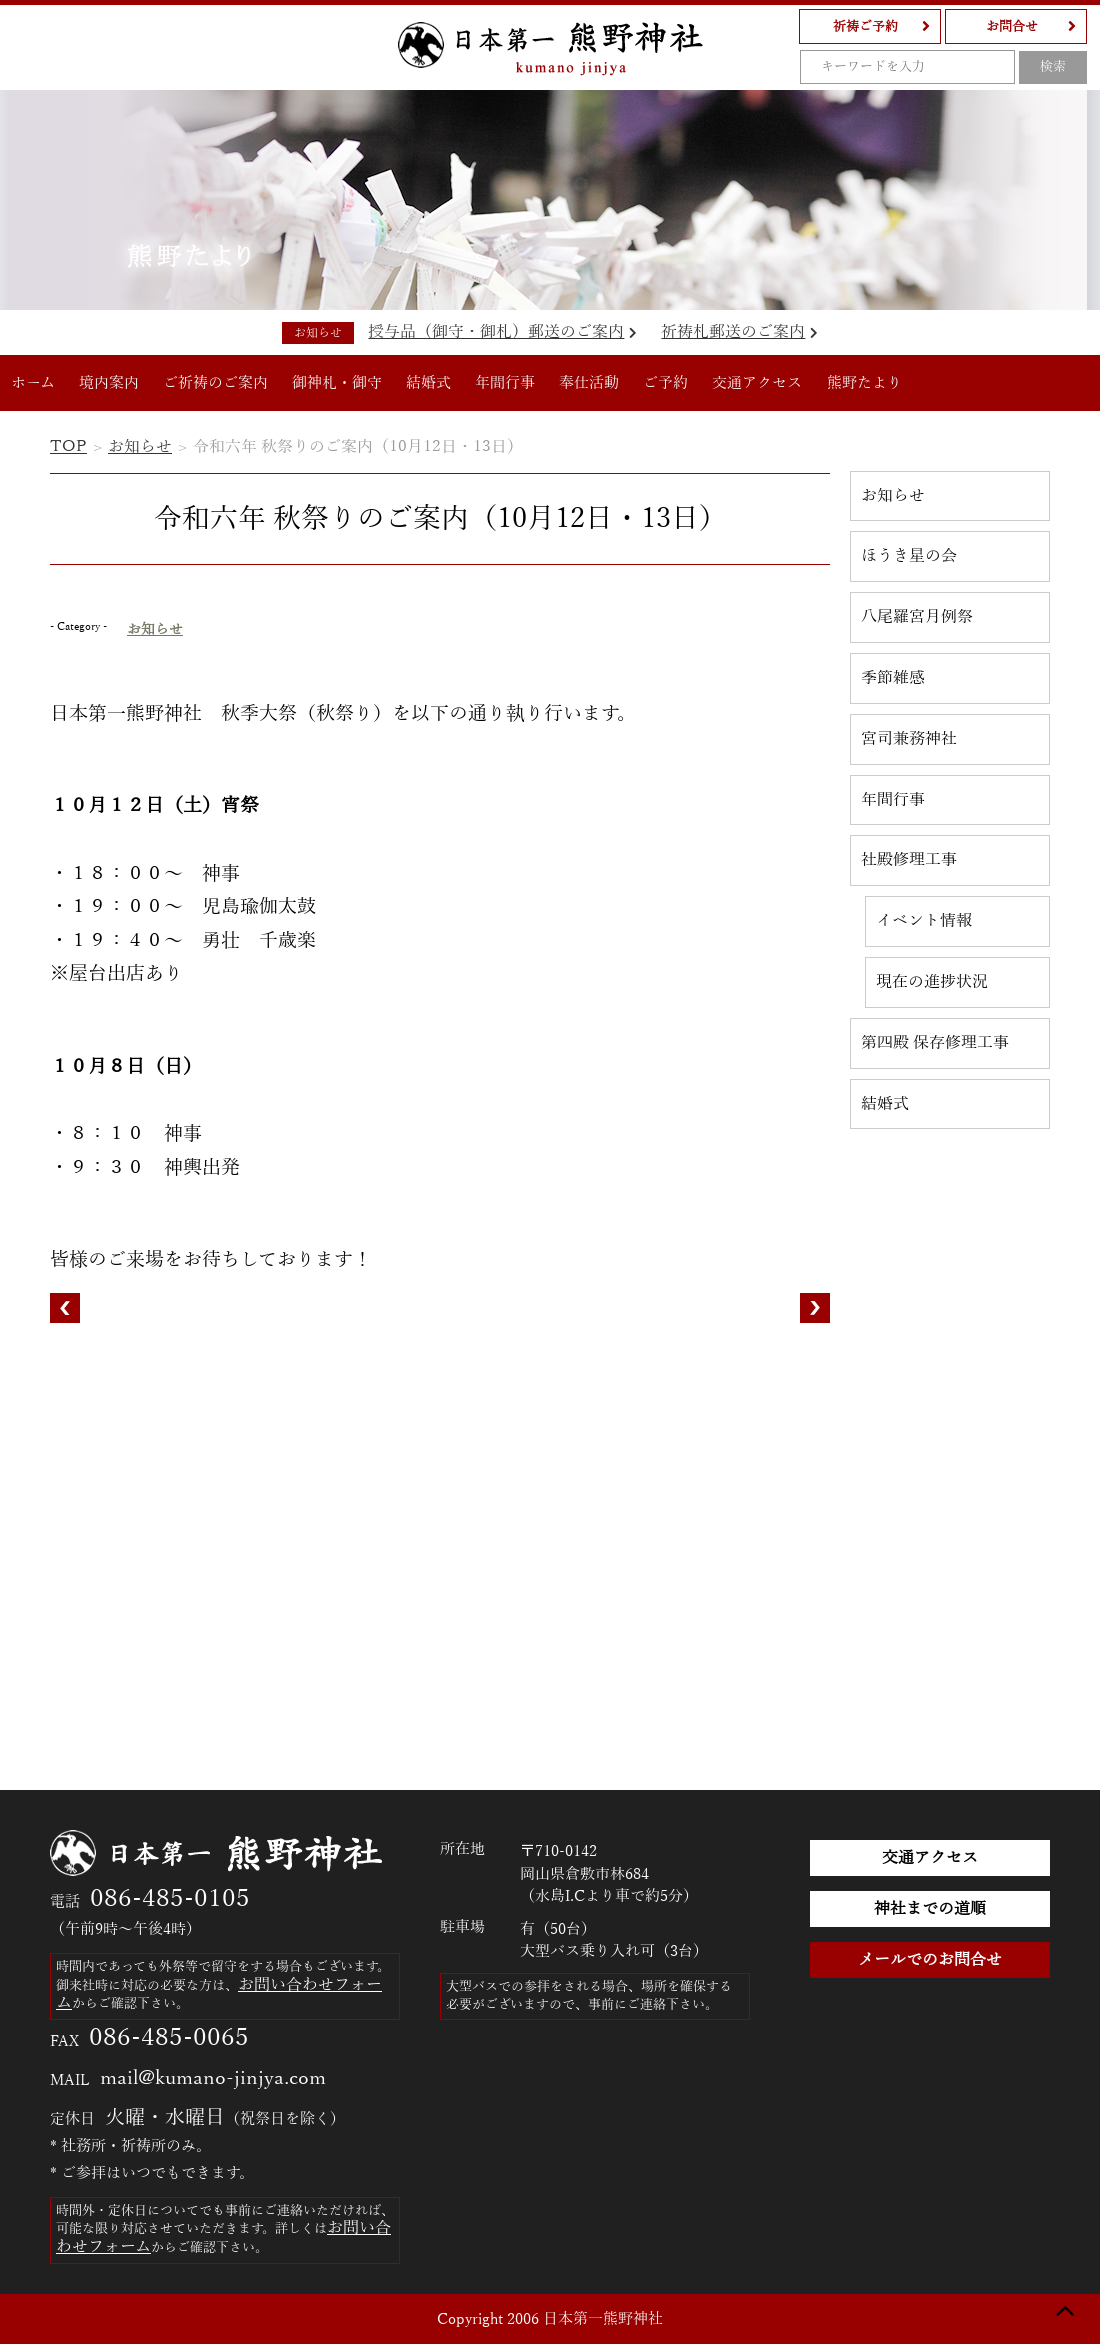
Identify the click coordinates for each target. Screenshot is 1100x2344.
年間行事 (506, 383)
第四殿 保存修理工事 (935, 1042)
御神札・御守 (338, 383)
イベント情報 (924, 920)
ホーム (33, 383)
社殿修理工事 (909, 859)
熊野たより (865, 383)
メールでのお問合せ (930, 1959)
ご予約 (666, 383)
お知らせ (132, 446)
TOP (65, 446)
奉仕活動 (590, 383)
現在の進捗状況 (932, 981)
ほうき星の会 (909, 555)
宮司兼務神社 (909, 738)
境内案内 (110, 383)
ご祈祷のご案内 (216, 383)
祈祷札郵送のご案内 (737, 331)
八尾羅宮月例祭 (917, 616)
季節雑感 (893, 677)
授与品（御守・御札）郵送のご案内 (504, 331)
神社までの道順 (930, 1908)
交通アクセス (758, 383)
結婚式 (429, 383)
